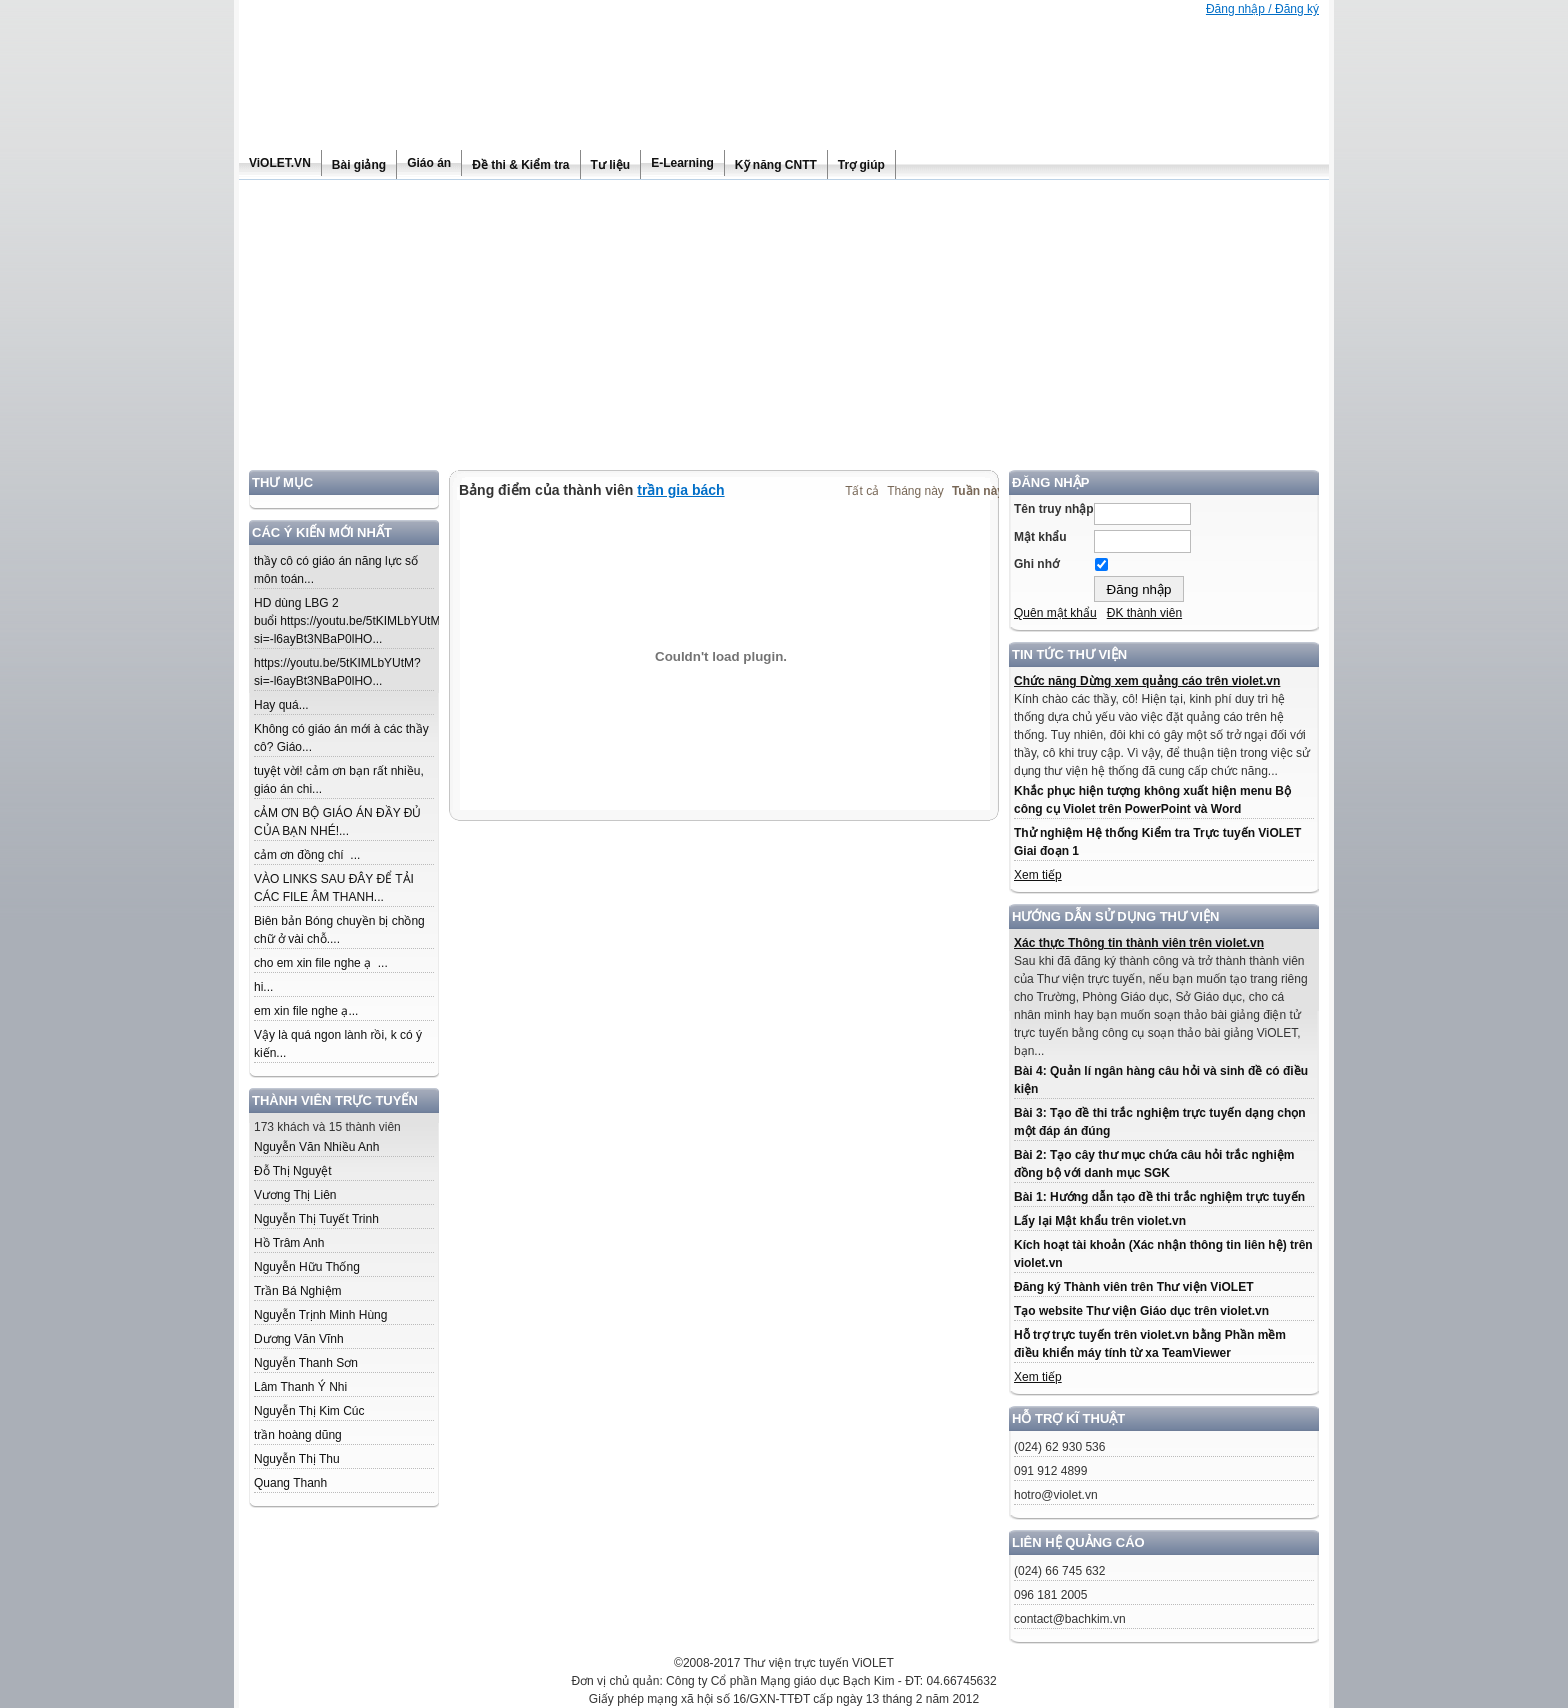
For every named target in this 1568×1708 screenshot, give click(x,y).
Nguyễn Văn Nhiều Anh (316, 1147)
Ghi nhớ (1036, 564)
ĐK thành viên (1144, 613)
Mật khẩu (1040, 537)
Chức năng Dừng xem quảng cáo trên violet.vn (1147, 681)
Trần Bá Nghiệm (298, 1291)
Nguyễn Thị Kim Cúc (309, 1411)
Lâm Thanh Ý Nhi (300, 1387)
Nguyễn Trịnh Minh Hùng (320, 1315)
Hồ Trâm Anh (289, 1243)
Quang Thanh (290, 1483)
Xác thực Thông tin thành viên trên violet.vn (1139, 943)
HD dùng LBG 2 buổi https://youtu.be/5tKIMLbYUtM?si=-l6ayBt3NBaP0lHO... (350, 621)
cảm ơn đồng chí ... (307, 855)
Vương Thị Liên (295, 1195)
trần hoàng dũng (298, 1435)
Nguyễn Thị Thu (297, 1459)
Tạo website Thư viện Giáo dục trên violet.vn (1141, 1311)
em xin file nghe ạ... (306, 1011)
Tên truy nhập (1054, 509)
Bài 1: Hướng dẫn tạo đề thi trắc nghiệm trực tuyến (1159, 1197)
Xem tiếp (1038, 875)
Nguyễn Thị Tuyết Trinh (316, 1219)
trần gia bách (680, 490)
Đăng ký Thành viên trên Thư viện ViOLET (1133, 1287)
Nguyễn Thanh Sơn (306, 1363)
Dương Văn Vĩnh (299, 1339)
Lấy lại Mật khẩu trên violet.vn (1100, 1221)
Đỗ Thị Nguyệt (292, 1171)
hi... (263, 987)
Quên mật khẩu (1055, 613)
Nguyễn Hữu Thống (307, 1267)
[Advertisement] (784, 330)
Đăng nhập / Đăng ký (1262, 9)
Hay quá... (281, 705)
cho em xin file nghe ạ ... (321, 963)
